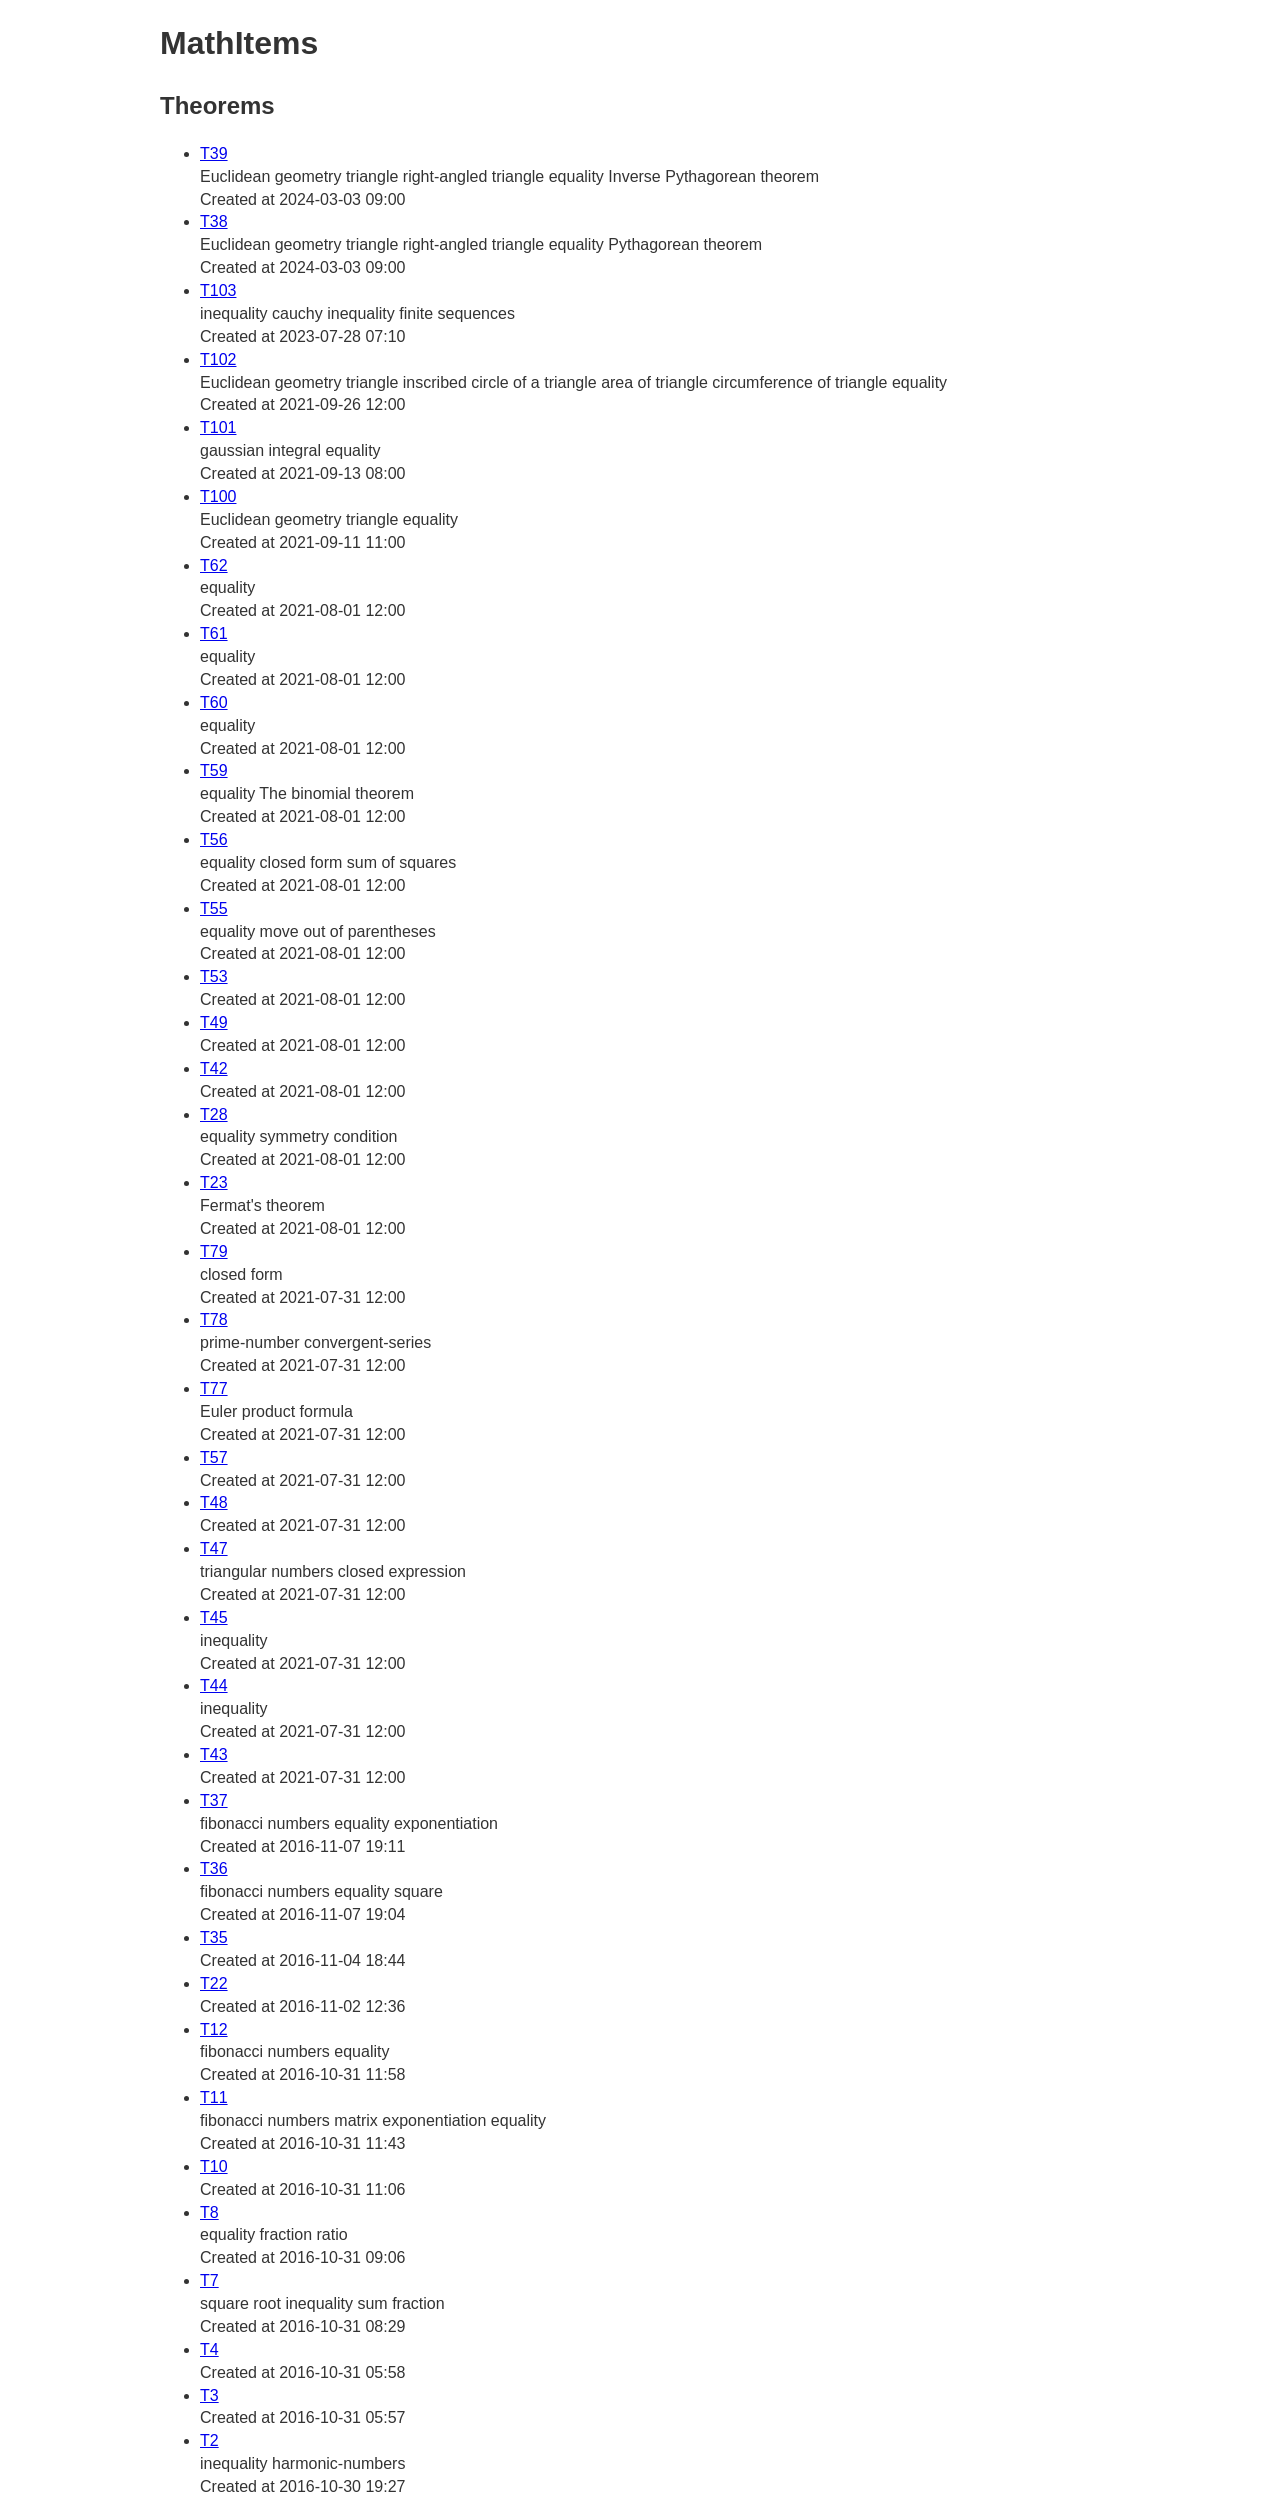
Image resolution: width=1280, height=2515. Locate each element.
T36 (214, 1868)
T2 (209, 2440)
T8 (209, 2212)
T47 (214, 1548)
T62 (214, 565)
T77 (214, 1388)
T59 (214, 770)
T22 (214, 1983)
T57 (214, 1457)
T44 (214, 1685)
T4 (209, 2349)
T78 (214, 1319)
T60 (214, 702)
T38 (214, 221)
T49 (214, 1022)
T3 (209, 2395)
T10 (214, 2166)
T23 (214, 1182)
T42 (214, 1068)
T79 (214, 1251)
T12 (214, 2029)
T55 (214, 908)
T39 (214, 153)
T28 (214, 1114)
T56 (214, 839)
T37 (214, 1800)
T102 (218, 359)
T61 (214, 633)
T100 (218, 496)
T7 (209, 2280)
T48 (214, 1502)
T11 (214, 2097)
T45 (214, 1617)
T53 (214, 976)
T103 (218, 290)
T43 (214, 1754)
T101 (218, 427)
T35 (214, 1937)
